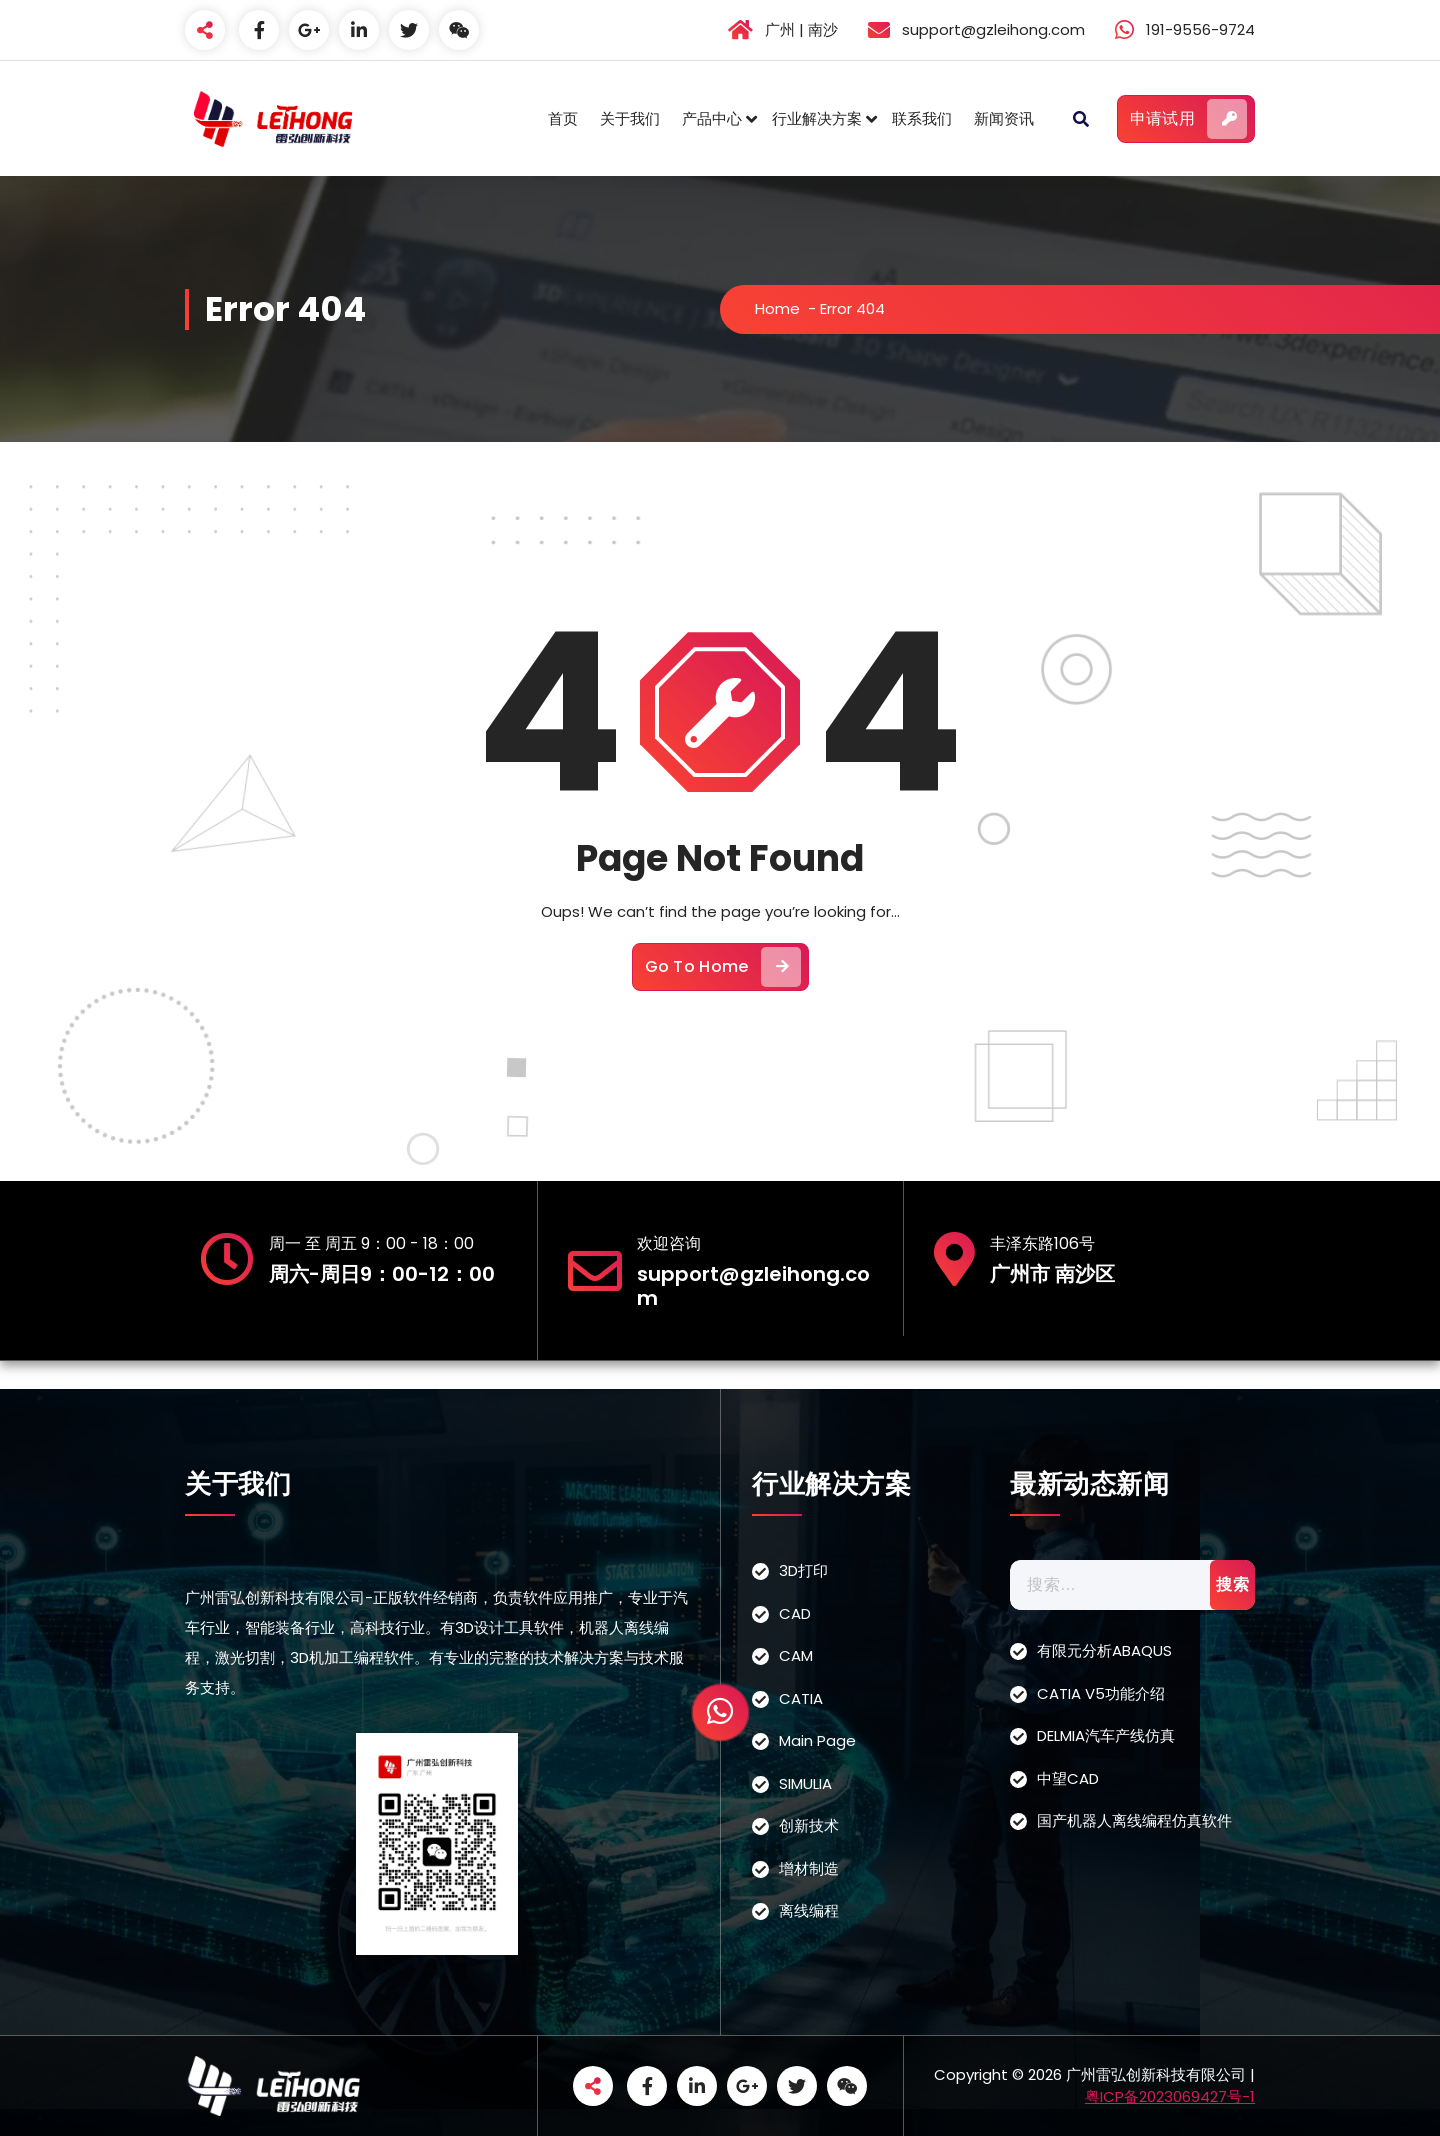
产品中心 (712, 118)
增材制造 (809, 1868)
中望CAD (1068, 1778)
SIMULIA (805, 1783)
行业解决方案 (817, 118)
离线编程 (809, 1910)
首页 (563, 118)
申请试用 (1188, 119)
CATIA (801, 1698)
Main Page (817, 1740)
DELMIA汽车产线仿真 (1106, 1735)
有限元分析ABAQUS (1104, 1650)
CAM (796, 1655)
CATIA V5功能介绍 (1101, 1693)
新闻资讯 (1004, 118)
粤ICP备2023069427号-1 (1170, 2096)
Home (777, 308)
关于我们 (630, 118)
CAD (795, 1613)
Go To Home (723, 967)
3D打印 (803, 1570)
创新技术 (809, 1825)
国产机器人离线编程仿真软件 (1134, 1820)
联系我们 (922, 118)
